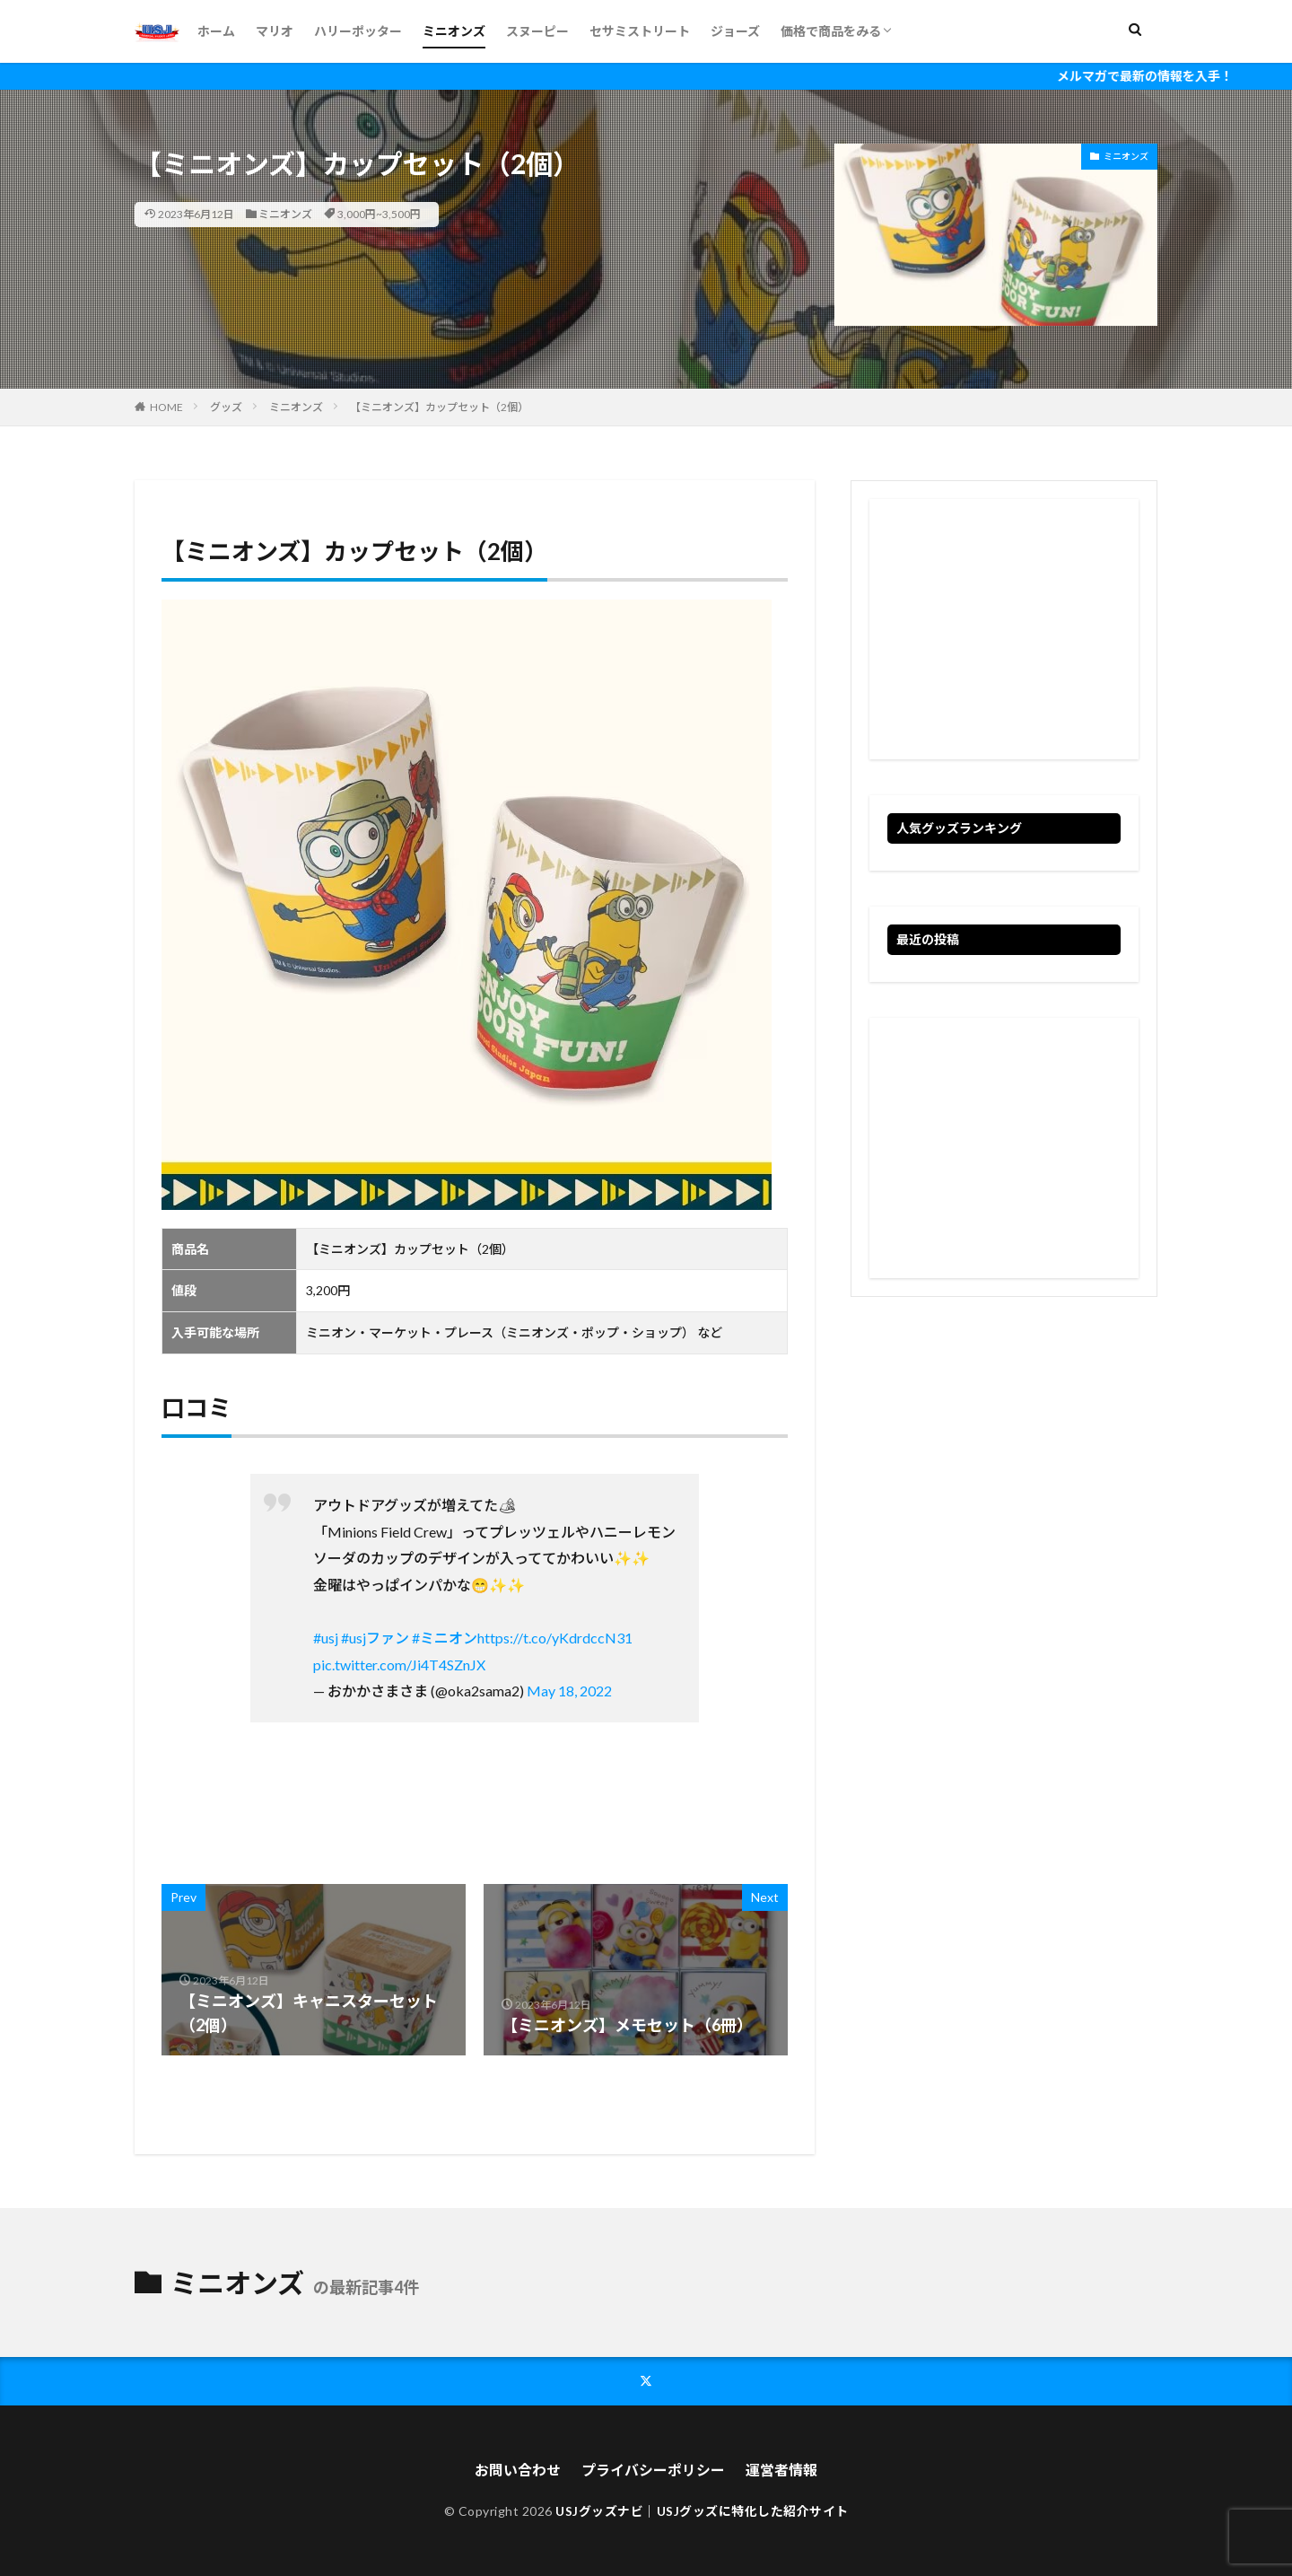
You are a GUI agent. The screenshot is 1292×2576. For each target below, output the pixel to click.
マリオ (274, 31)
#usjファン (375, 1637)
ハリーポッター (358, 31)
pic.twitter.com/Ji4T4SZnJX (399, 1664)
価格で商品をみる (831, 31)
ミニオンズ (454, 31)
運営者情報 (781, 2469)
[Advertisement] (1004, 629)
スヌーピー (537, 31)
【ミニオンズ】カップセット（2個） (439, 407)
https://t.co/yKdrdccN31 (555, 1637)
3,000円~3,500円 (379, 214)
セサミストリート (639, 31)
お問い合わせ (518, 2469)
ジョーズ (735, 31)
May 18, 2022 (569, 1690)
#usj (325, 1637)
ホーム (216, 31)
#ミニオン (444, 1637)
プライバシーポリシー (653, 2469)
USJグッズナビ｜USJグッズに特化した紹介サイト (702, 2511)
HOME (166, 407)
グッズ (226, 407)
